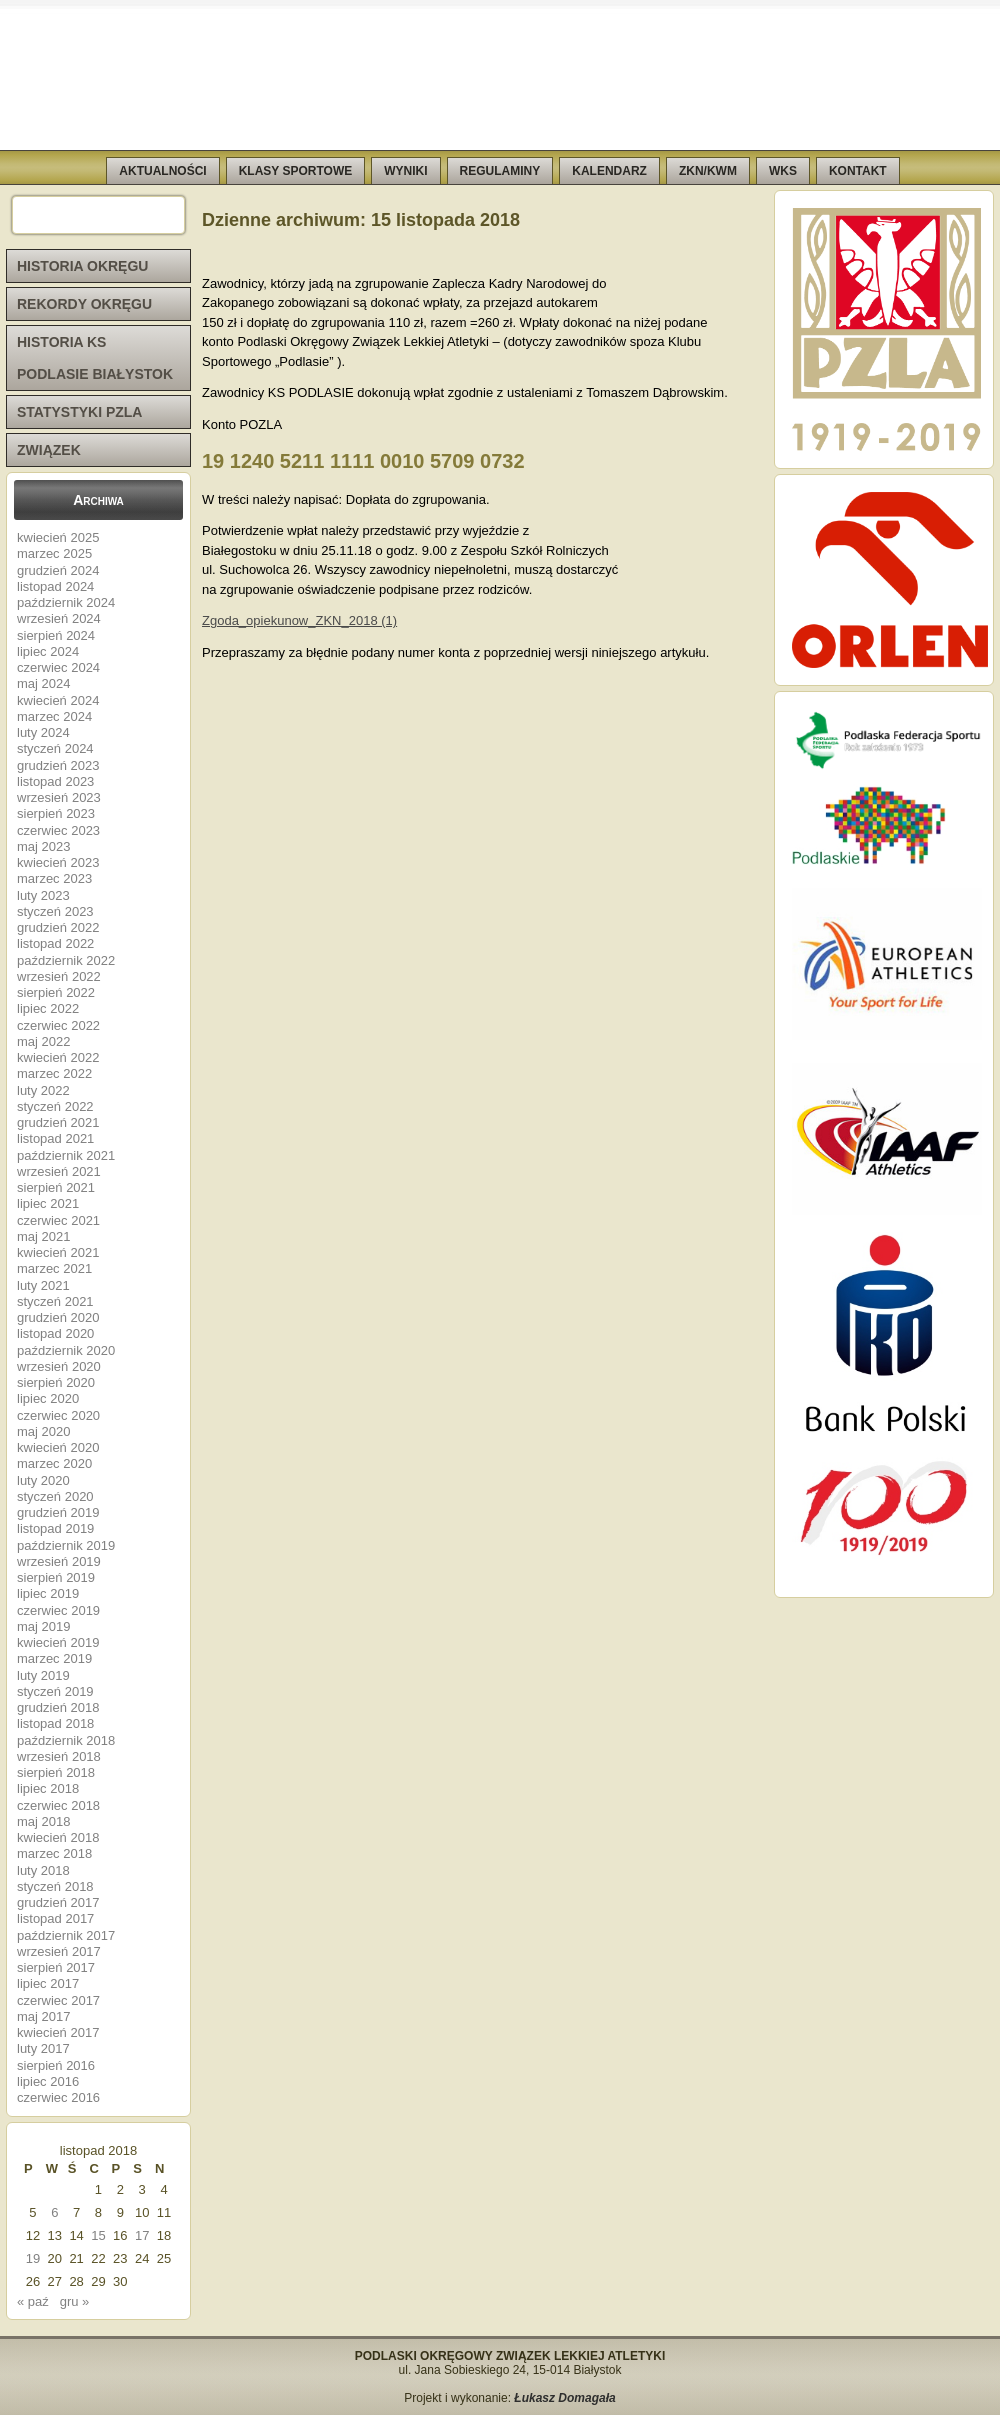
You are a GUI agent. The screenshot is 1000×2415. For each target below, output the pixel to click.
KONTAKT (858, 171)
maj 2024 (43, 683)
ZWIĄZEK (49, 450)
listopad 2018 (55, 1723)
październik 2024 (66, 602)
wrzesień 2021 (59, 1171)
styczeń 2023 (55, 911)
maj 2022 (43, 1041)
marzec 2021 (54, 1268)
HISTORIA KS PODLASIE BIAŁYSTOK (95, 358)
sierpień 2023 (56, 813)
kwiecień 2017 (58, 2032)
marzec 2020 (54, 1463)
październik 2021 (66, 1155)
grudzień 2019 (58, 1512)
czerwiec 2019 (58, 1610)
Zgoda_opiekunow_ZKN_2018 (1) (299, 620)
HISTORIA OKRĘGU (82, 266)
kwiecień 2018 (58, 1837)
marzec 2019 (54, 1658)
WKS (783, 171)
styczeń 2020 (55, 1496)
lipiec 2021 (48, 1203)
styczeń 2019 (55, 1691)
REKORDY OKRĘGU (84, 304)
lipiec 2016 (48, 2081)
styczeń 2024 (55, 748)
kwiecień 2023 (58, 862)
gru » (75, 2301)
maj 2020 (43, 1431)
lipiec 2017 (48, 1983)
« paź (33, 2301)
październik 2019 (66, 1545)
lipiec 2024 (48, 651)
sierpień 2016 (56, 2065)
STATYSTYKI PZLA (79, 412)
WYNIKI (405, 171)
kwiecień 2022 (58, 1057)
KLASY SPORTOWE (296, 171)
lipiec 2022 (48, 1008)
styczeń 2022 (55, 1106)
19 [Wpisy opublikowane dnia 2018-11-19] (33, 2258)
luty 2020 (43, 1480)
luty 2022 (43, 1090)
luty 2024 (43, 732)
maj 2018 (43, 1821)
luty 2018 (43, 1870)
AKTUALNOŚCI (162, 171)
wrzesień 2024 (59, 618)
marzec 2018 (54, 1853)
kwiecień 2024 (58, 700)
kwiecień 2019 (58, 1642)
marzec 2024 (54, 716)
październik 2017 (66, 1935)
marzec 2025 (54, 553)
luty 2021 (43, 1285)
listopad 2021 (55, 1138)
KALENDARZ (609, 171)
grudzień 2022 (58, 927)
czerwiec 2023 (58, 830)
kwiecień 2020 (58, 1447)
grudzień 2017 (58, 1902)
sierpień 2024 (56, 635)
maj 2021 (43, 1236)
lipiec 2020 (48, 1398)
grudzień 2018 (58, 1707)
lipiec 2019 (48, 1593)
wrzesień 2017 (59, 1951)
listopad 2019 (55, 1528)
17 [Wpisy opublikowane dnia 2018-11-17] (142, 2235)
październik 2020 (66, 1350)
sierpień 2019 (56, 1577)
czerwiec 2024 (58, 667)
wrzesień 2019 (59, 1561)
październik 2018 (66, 1740)
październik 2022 (66, 960)
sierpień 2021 (56, 1187)
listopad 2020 (55, 1333)
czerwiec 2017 (58, 2000)
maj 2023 (43, 846)
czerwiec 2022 (58, 1025)
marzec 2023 (54, 878)
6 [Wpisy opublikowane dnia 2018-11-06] (54, 2212)
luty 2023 (43, 895)
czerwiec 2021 (58, 1220)
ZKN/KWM (708, 171)
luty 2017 (43, 2048)
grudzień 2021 (58, 1122)
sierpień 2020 (56, 1382)
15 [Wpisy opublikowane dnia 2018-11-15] (98, 2235)
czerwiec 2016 (58, 2097)
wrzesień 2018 (59, 1756)
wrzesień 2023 (59, 797)
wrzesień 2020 (59, 1366)
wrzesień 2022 (59, 976)
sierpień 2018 (56, 1772)
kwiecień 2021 (58, 1252)
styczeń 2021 (55, 1301)
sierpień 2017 (56, 1967)
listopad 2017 (55, 1918)
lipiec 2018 (48, 1788)
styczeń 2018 (55, 1886)
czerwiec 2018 (58, 1805)
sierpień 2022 (56, 992)
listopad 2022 (55, 943)
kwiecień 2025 (58, 537)
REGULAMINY (500, 171)
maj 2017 (43, 2016)
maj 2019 (43, 1626)
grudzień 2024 (58, 570)
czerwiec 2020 (58, 1415)
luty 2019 (43, 1675)
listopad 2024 (55, 586)
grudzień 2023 (58, 765)
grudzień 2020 (58, 1317)
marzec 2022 (54, 1073)
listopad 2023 (55, 781)
